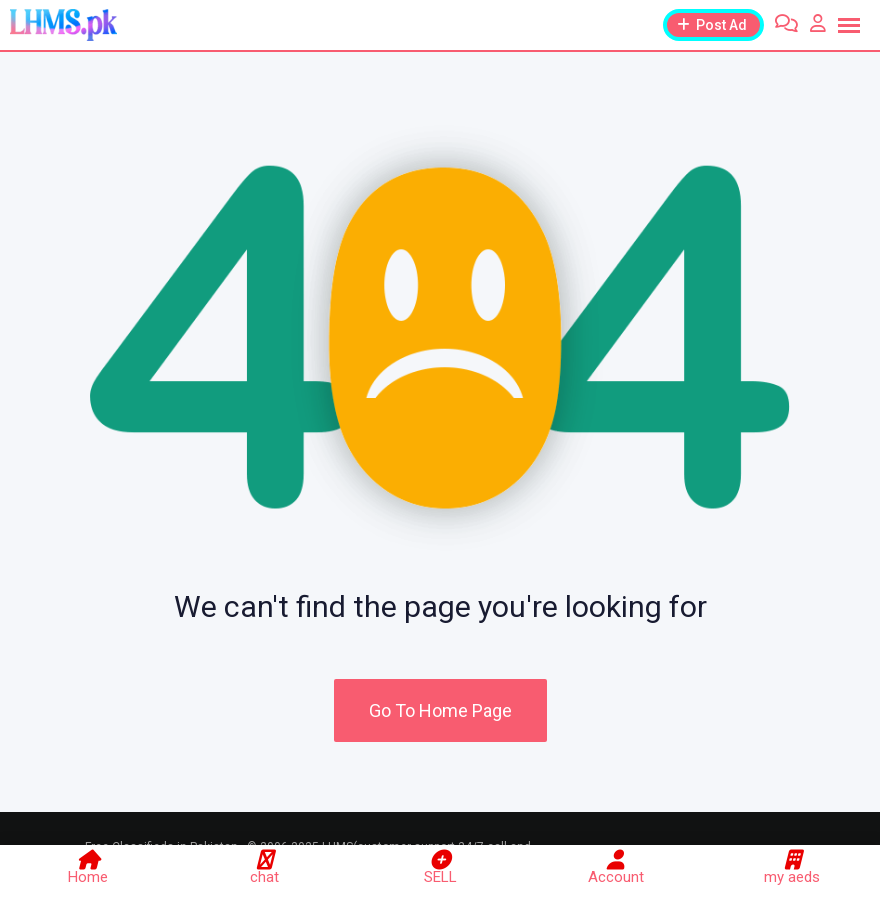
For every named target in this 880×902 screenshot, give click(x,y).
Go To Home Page (440, 710)
